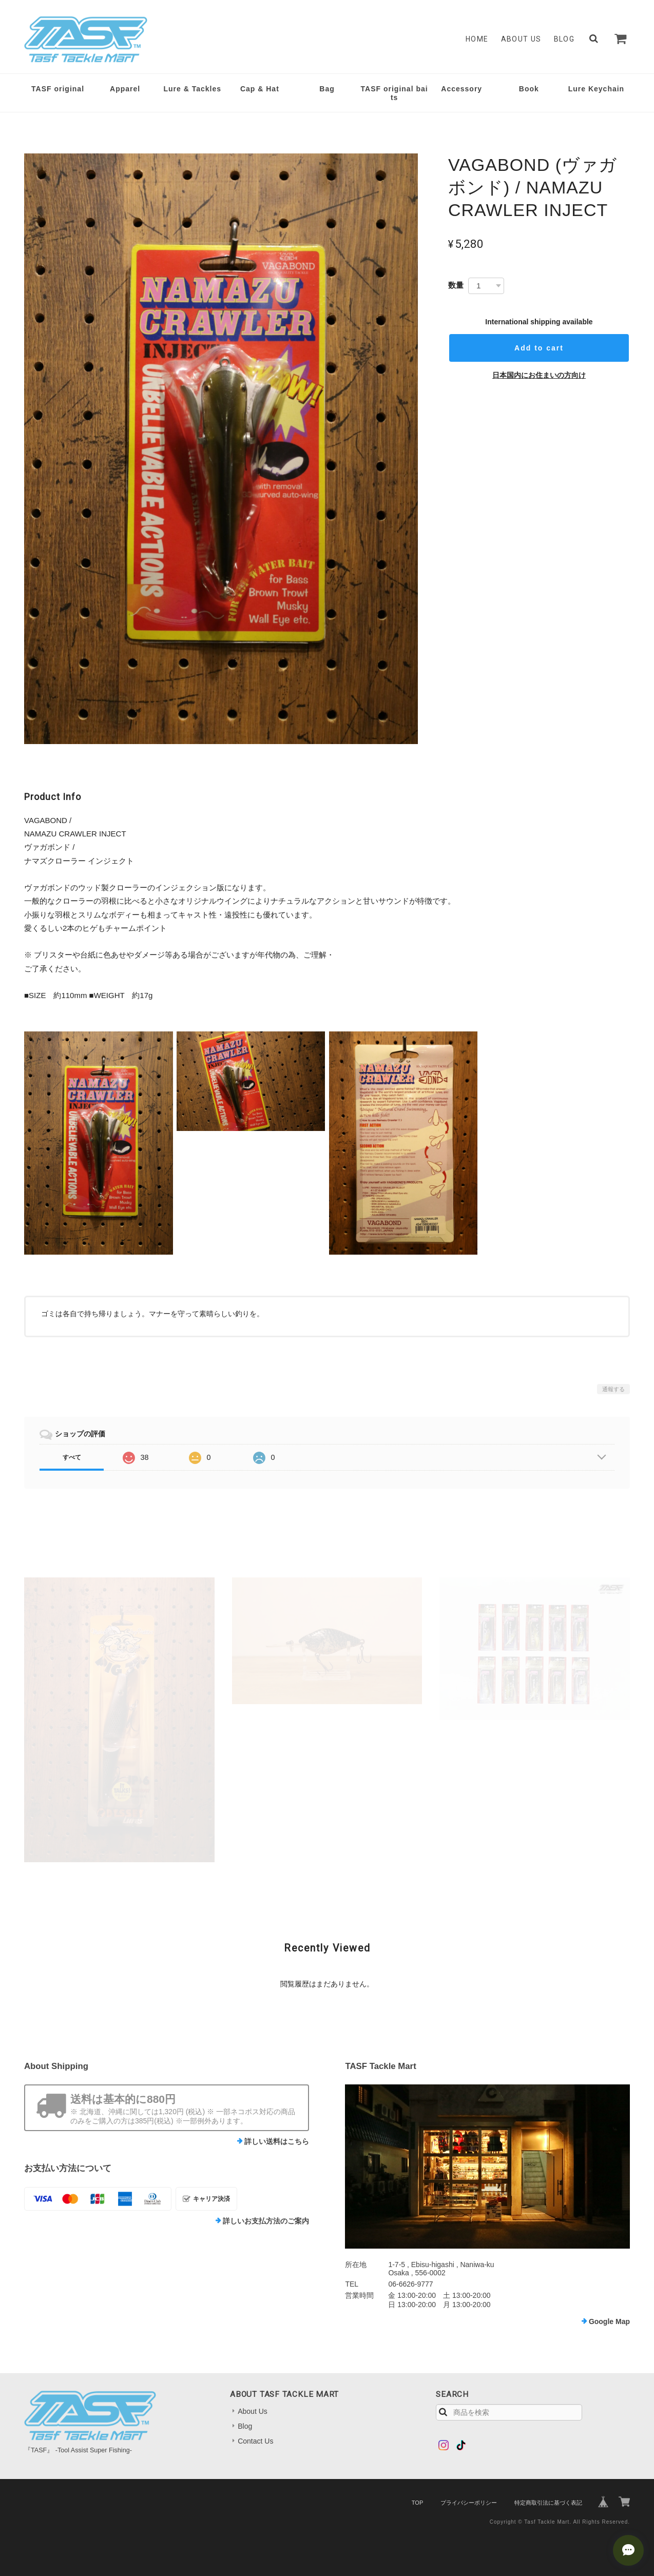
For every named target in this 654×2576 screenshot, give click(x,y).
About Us (521, 39)
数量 (456, 285)
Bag (326, 89)
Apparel (125, 89)
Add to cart (539, 348)
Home (477, 39)
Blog (564, 39)
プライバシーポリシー (468, 2503)
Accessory (461, 89)
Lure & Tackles (192, 89)
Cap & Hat (259, 89)
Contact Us (255, 2441)
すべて (72, 1457)
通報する (613, 1389)
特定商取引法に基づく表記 (548, 2503)
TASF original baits (394, 93)
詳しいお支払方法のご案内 (266, 2221)
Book (529, 89)
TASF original (57, 89)
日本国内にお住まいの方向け (539, 375)
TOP (417, 2503)
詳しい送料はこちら (276, 2141)
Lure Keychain (596, 89)
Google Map (609, 2321)
